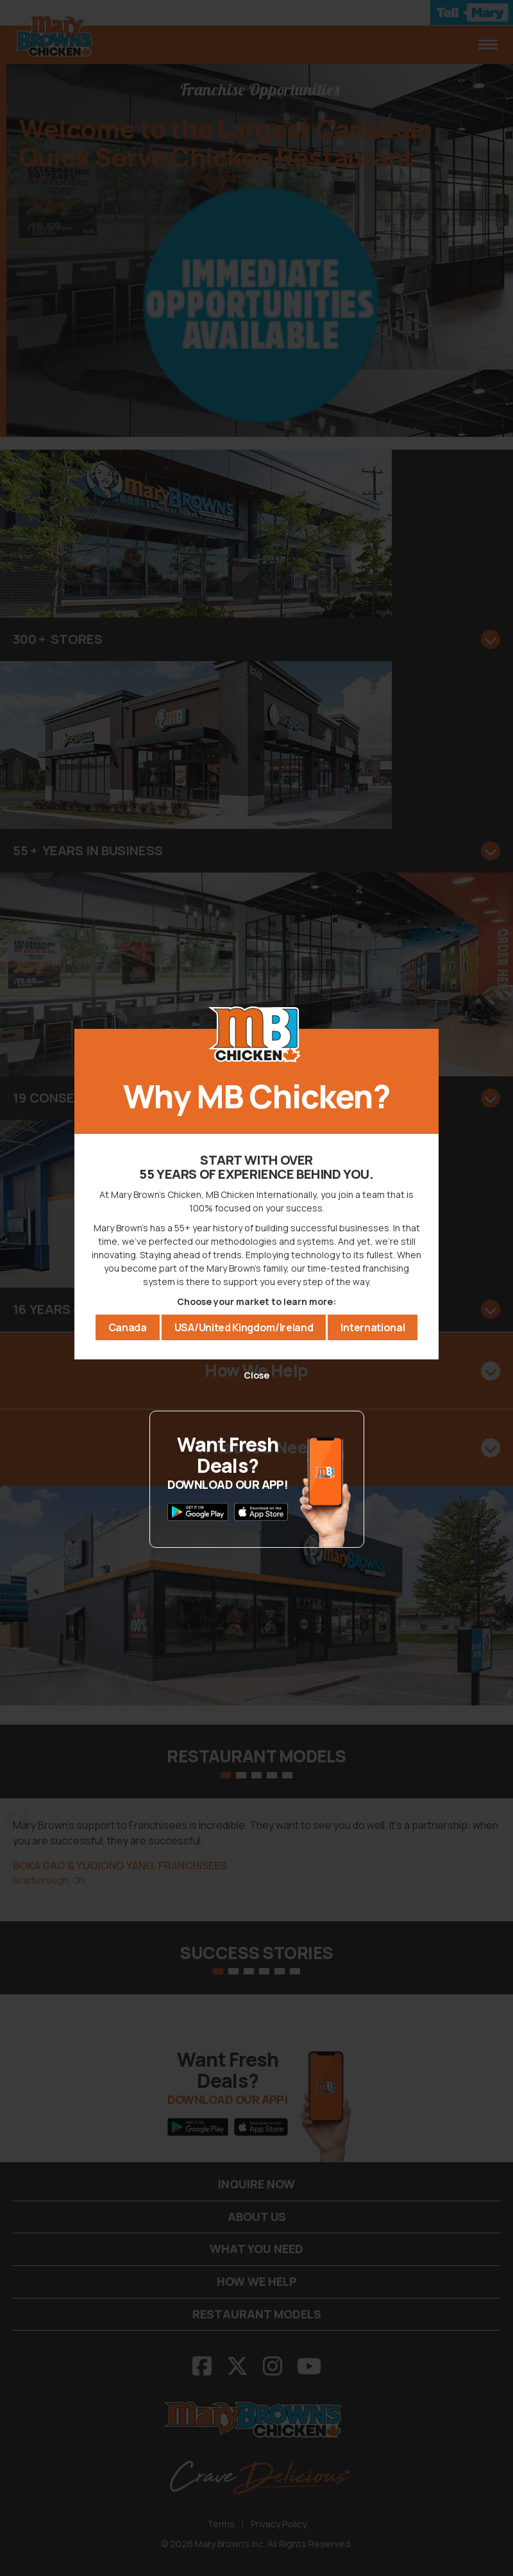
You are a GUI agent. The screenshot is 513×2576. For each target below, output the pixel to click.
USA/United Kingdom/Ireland (244, 1327)
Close (256, 1375)
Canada (127, 1327)
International (373, 1327)
